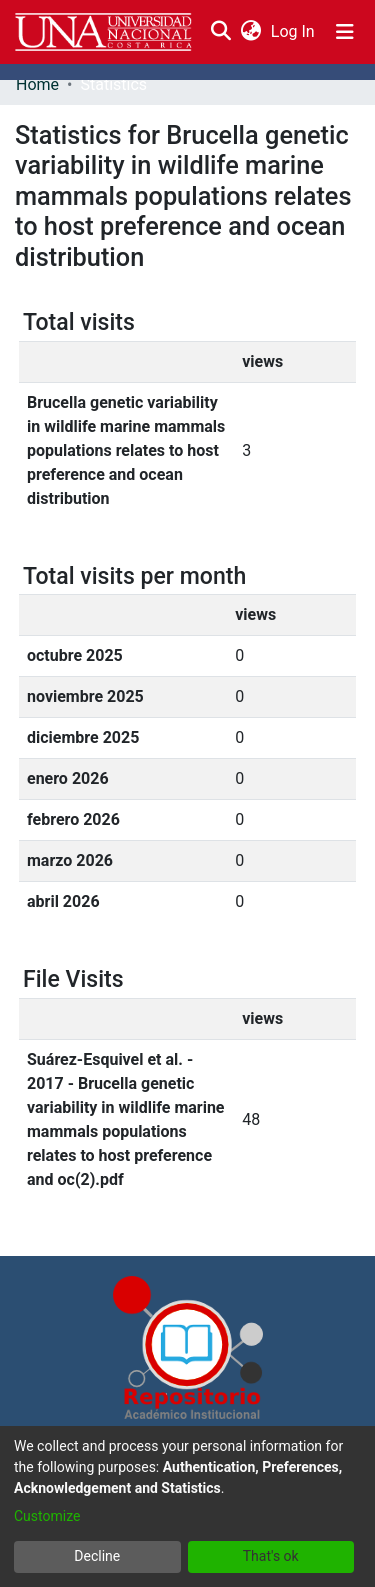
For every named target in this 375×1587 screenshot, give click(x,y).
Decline (97, 1556)
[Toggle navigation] (345, 32)
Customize (47, 1516)
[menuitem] (250, 32)
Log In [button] (294, 31)
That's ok (271, 1556)
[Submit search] (220, 32)
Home (37, 84)
